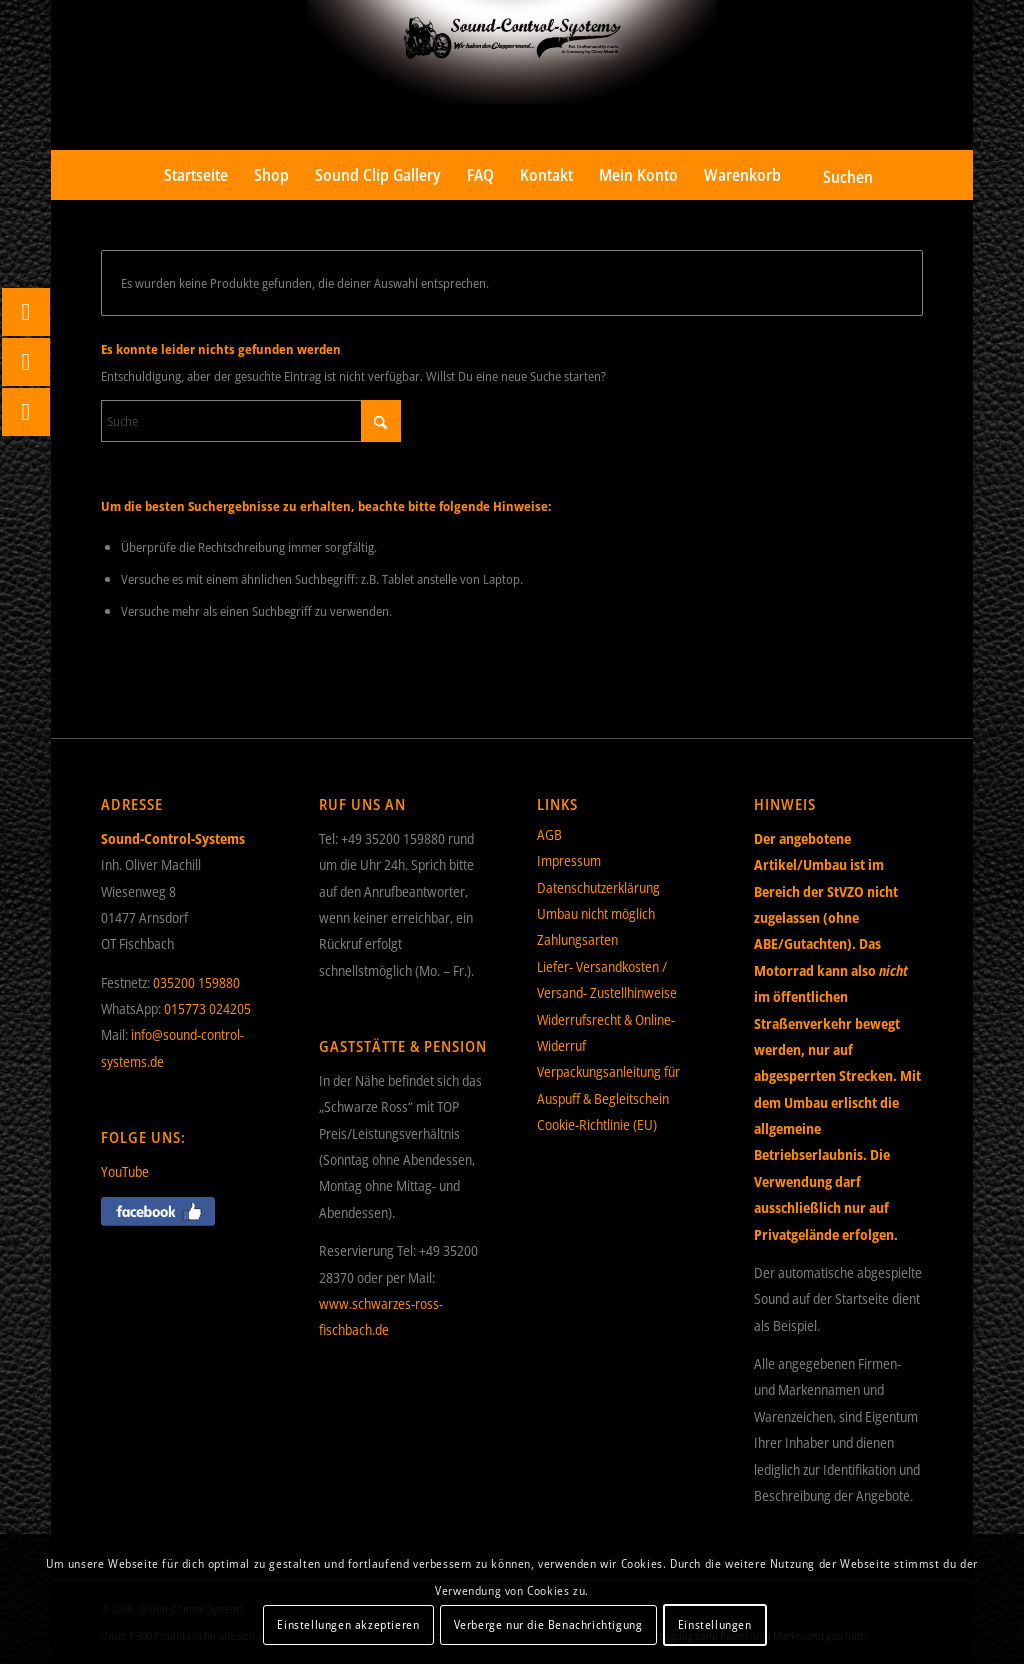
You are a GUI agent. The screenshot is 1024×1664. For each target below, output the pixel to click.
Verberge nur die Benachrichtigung (548, 1624)
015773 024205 (207, 1008)
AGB (549, 834)
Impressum (569, 860)
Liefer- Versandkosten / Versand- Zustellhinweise (607, 979)
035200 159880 (196, 982)
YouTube (125, 1171)
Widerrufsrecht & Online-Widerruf (606, 1032)
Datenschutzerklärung (598, 887)
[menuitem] (196, 175)
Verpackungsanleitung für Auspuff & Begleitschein (608, 1084)
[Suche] (834, 175)
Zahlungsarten (577, 939)
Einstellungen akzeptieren (348, 1624)
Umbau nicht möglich (596, 913)
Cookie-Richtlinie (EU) (597, 1124)
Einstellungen (715, 1624)
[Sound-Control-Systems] (512, 75)
